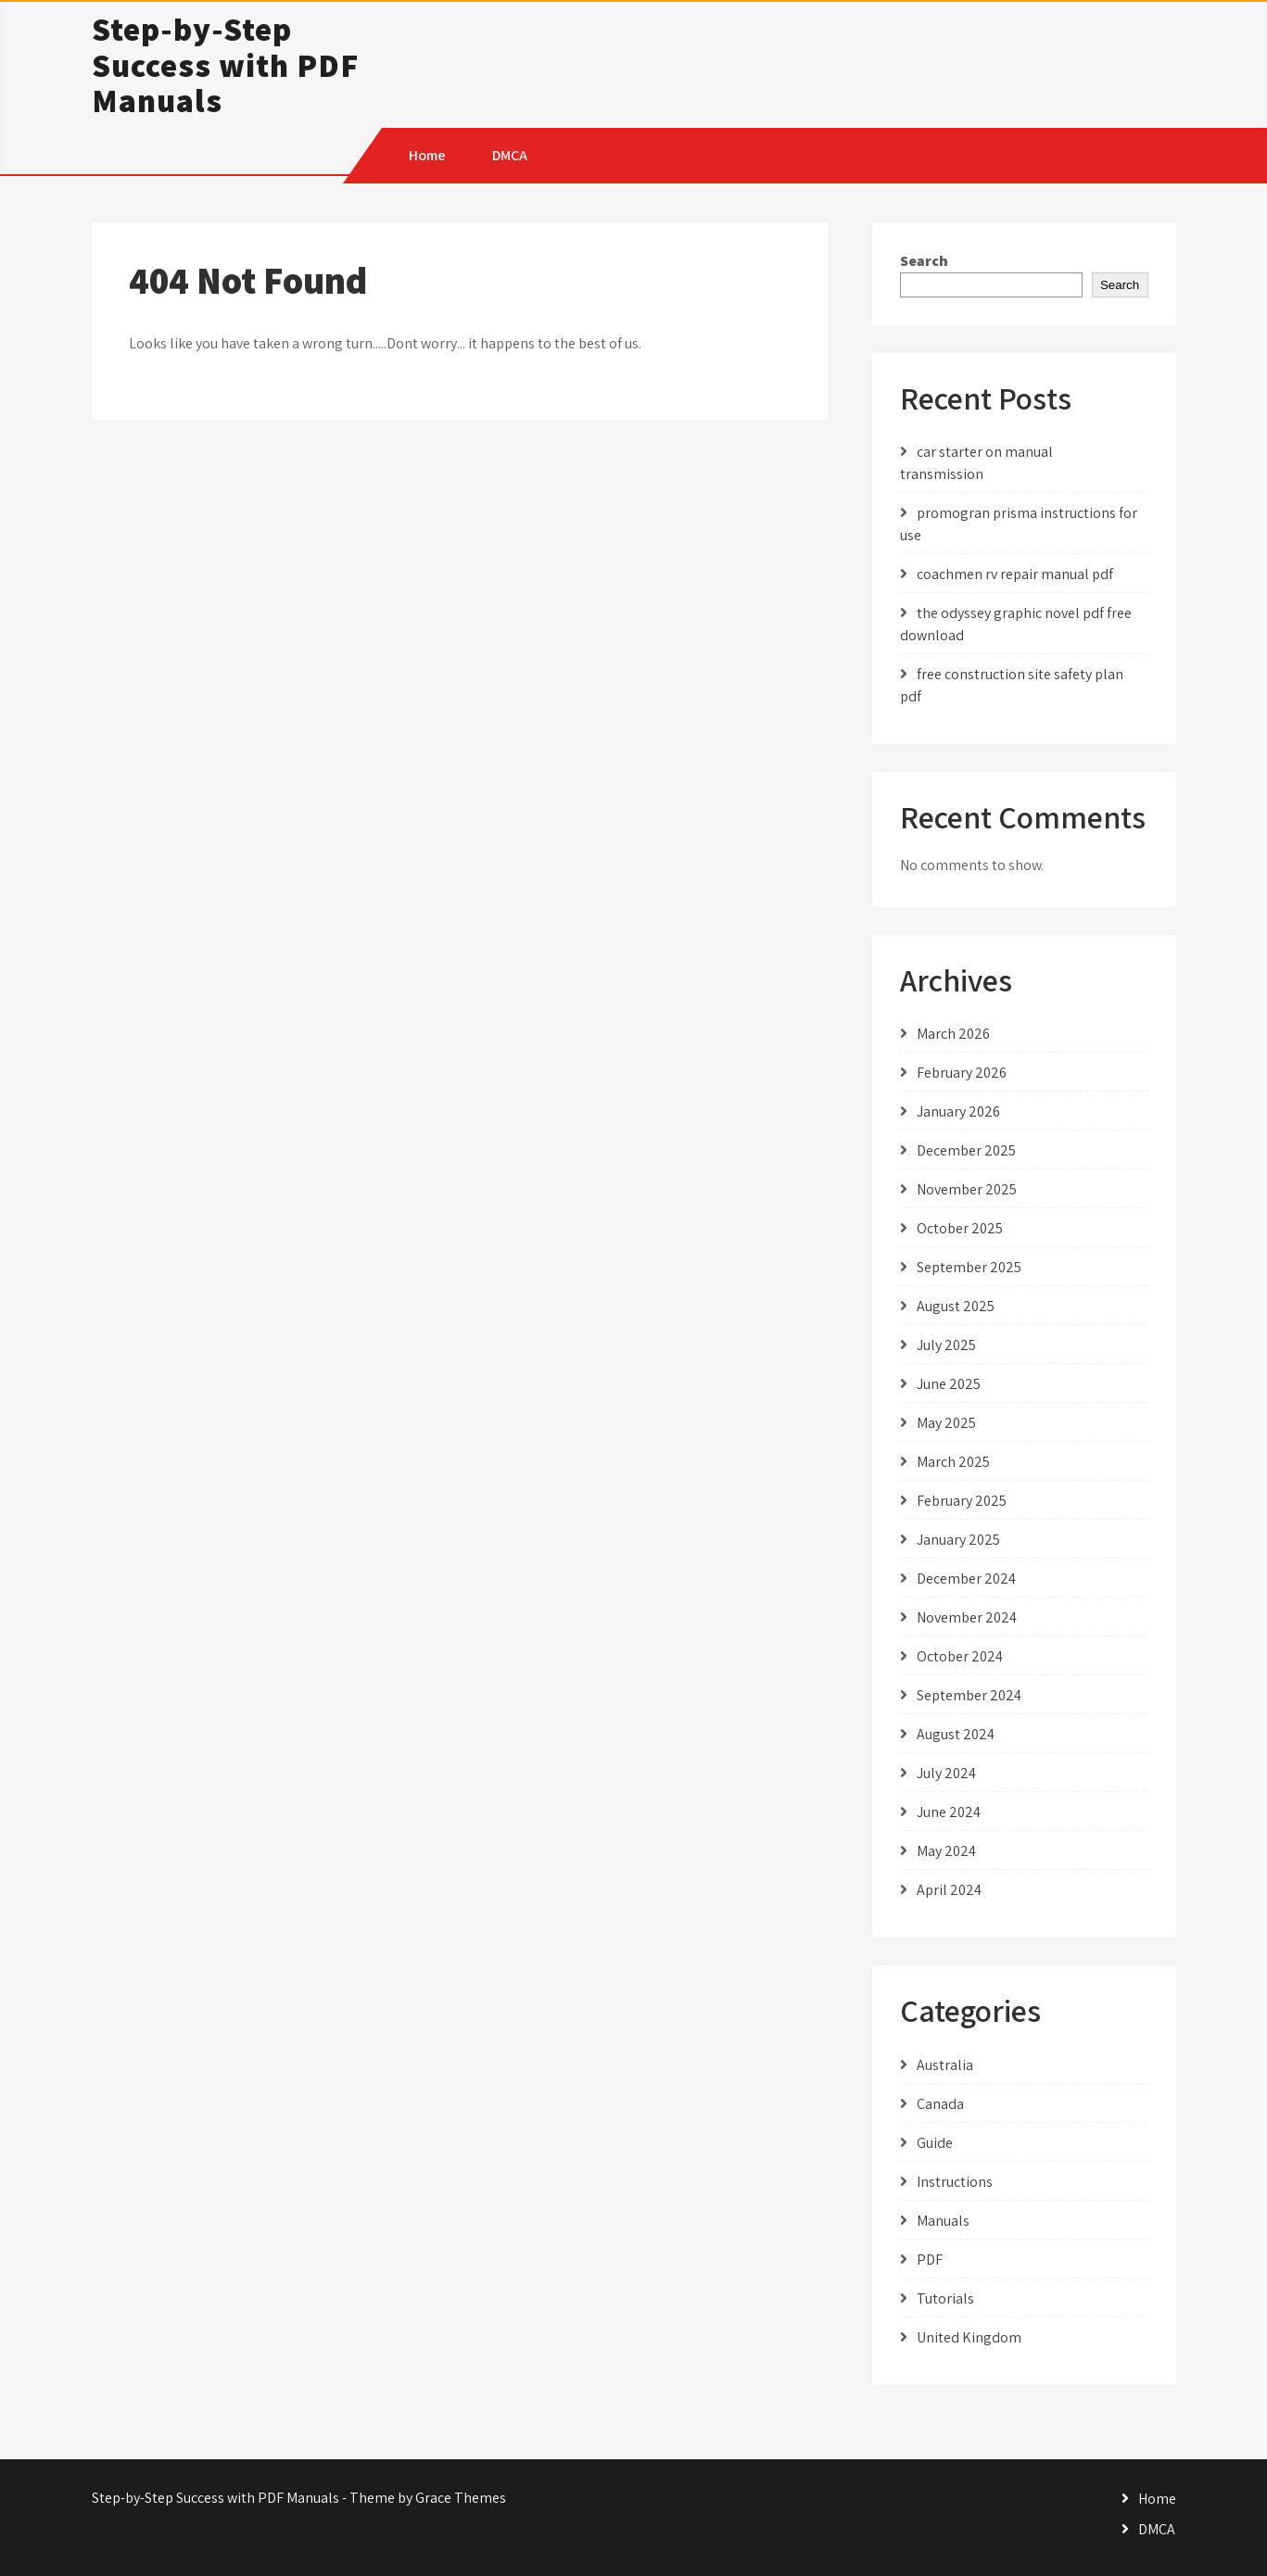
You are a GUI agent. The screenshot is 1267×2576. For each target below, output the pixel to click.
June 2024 (949, 1812)
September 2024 (969, 1695)
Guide (935, 2143)
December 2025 (966, 1150)
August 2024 (956, 1734)
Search (924, 261)
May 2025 (946, 1423)
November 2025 (967, 1189)
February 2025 (962, 1500)
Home (427, 155)
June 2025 (949, 1384)
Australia (945, 2065)
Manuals (943, 2220)
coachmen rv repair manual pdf (1015, 574)
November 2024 (967, 1617)
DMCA (509, 155)
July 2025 (946, 1345)
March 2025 (953, 1461)
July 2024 (946, 1773)
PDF (930, 2259)
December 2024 (966, 1578)
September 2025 (969, 1267)
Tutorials (945, 2298)
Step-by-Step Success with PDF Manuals (225, 64)
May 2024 (946, 1851)
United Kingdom (969, 2337)
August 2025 (956, 1306)
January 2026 (958, 1111)
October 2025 (960, 1228)
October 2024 (960, 1656)
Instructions (955, 2181)
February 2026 (962, 1072)
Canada (940, 2104)
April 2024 (949, 1890)
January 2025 (958, 1539)
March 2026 (953, 1033)
